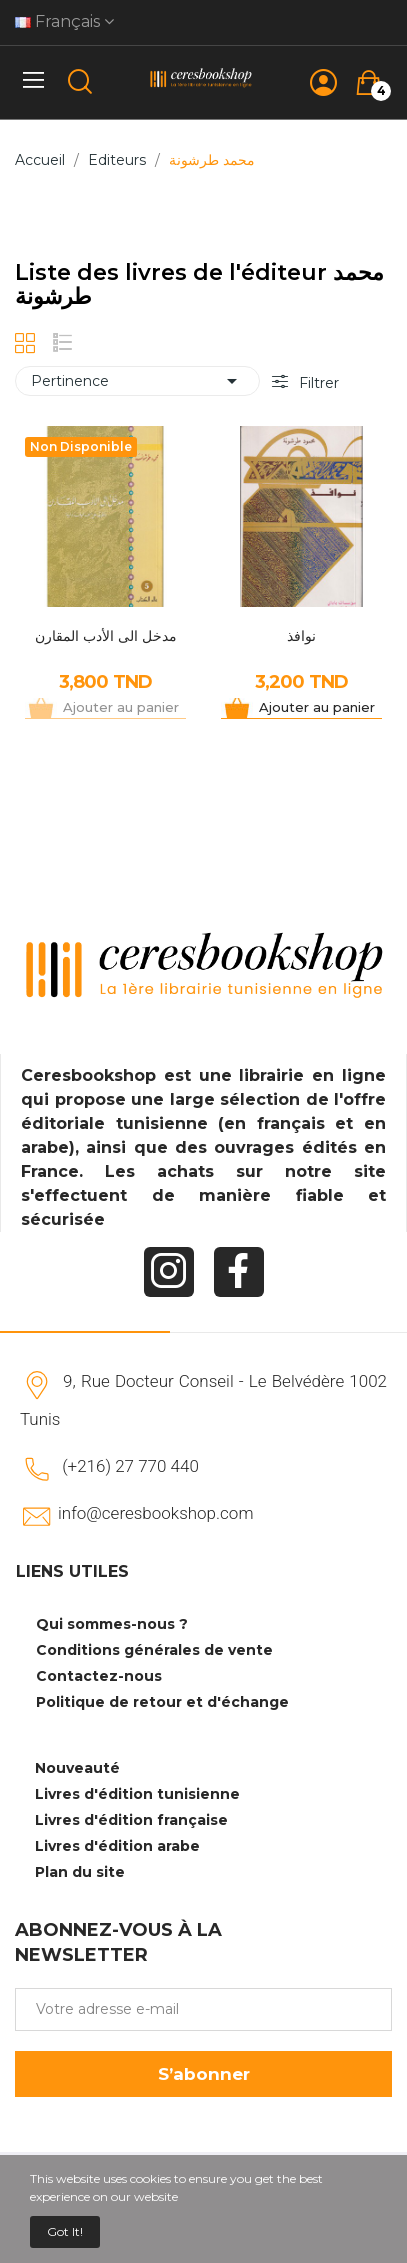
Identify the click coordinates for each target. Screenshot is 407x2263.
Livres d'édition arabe (117, 1846)
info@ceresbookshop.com (155, 1513)
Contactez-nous (99, 1676)
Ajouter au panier (317, 707)
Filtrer (317, 383)
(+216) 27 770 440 (130, 1466)
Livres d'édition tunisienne (137, 1794)
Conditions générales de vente (154, 1650)
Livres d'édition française (131, 1820)
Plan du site (80, 1872)
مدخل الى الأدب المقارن (106, 636)
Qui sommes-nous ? (112, 1624)
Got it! (65, 2231)
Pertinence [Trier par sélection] (137, 381)
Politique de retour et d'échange (162, 1702)
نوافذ (301, 636)
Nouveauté (77, 1768)
